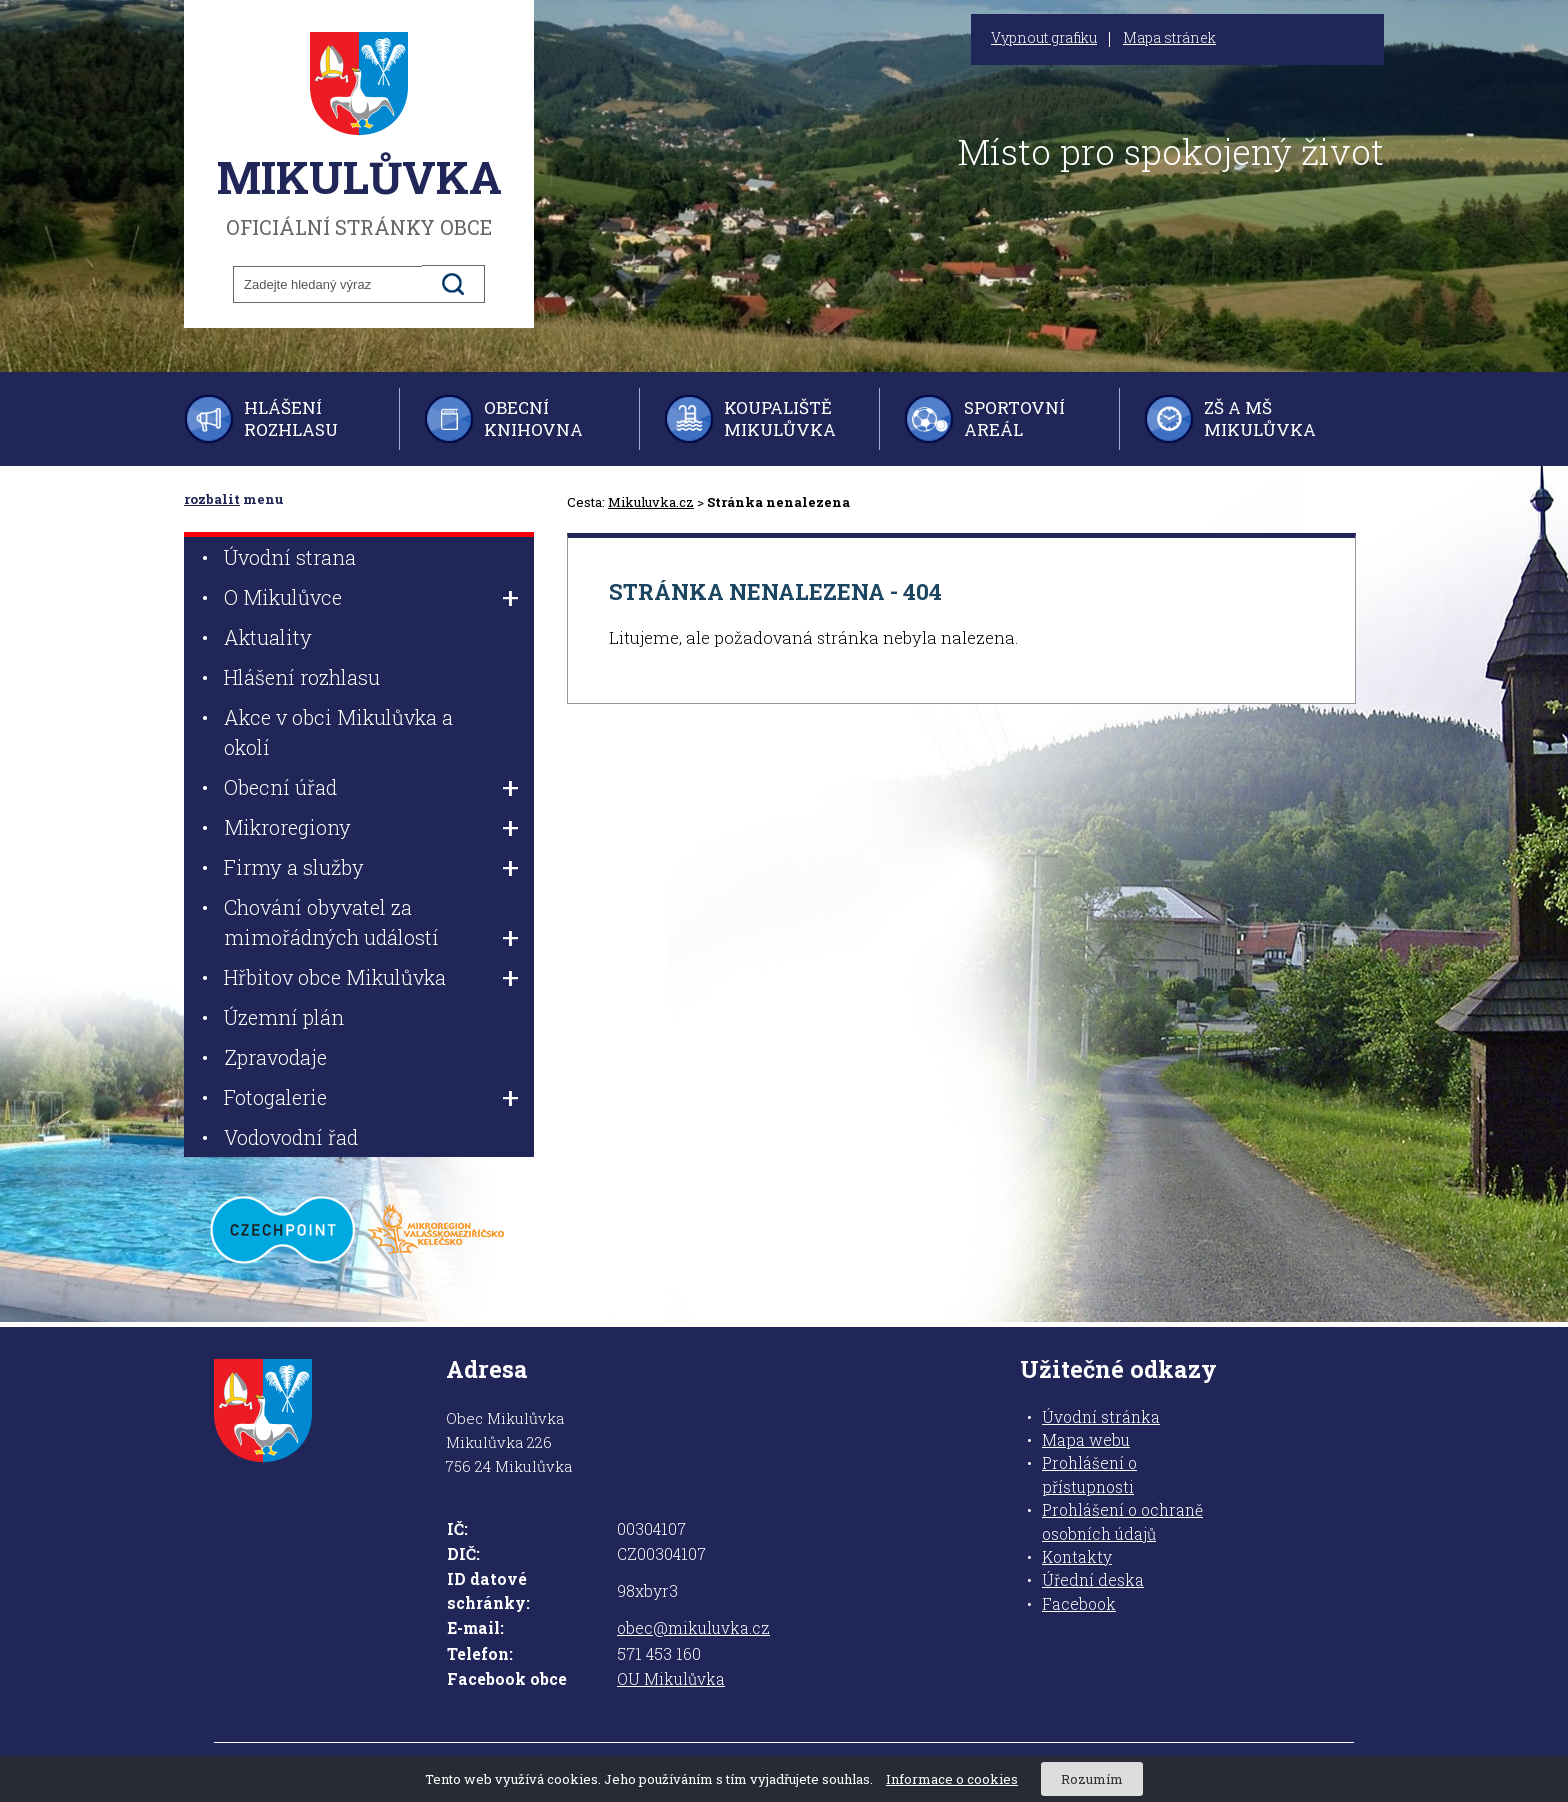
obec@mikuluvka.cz (693, 1628)
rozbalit (212, 499)
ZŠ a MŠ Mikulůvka (1260, 418)
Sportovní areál (1014, 418)
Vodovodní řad (291, 1137)
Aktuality (268, 637)
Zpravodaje (275, 1057)
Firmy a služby (294, 867)
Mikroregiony (287, 827)
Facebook (1079, 1604)
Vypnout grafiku (1044, 38)
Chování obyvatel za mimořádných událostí (331, 922)
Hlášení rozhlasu (291, 418)
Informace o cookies (952, 1779)
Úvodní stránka (1101, 1417)
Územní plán (284, 1017)
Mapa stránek (1169, 38)
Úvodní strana (290, 557)
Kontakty (1077, 1557)
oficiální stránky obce (359, 135)
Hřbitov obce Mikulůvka (335, 977)
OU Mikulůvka (671, 1679)
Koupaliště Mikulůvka (780, 418)
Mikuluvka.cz (651, 502)
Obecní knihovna (533, 418)
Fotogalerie (275, 1097)
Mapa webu (1086, 1440)
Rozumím (1092, 1779)
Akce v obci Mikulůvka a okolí (338, 732)
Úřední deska (1093, 1580)
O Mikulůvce (283, 597)
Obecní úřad (280, 787)
